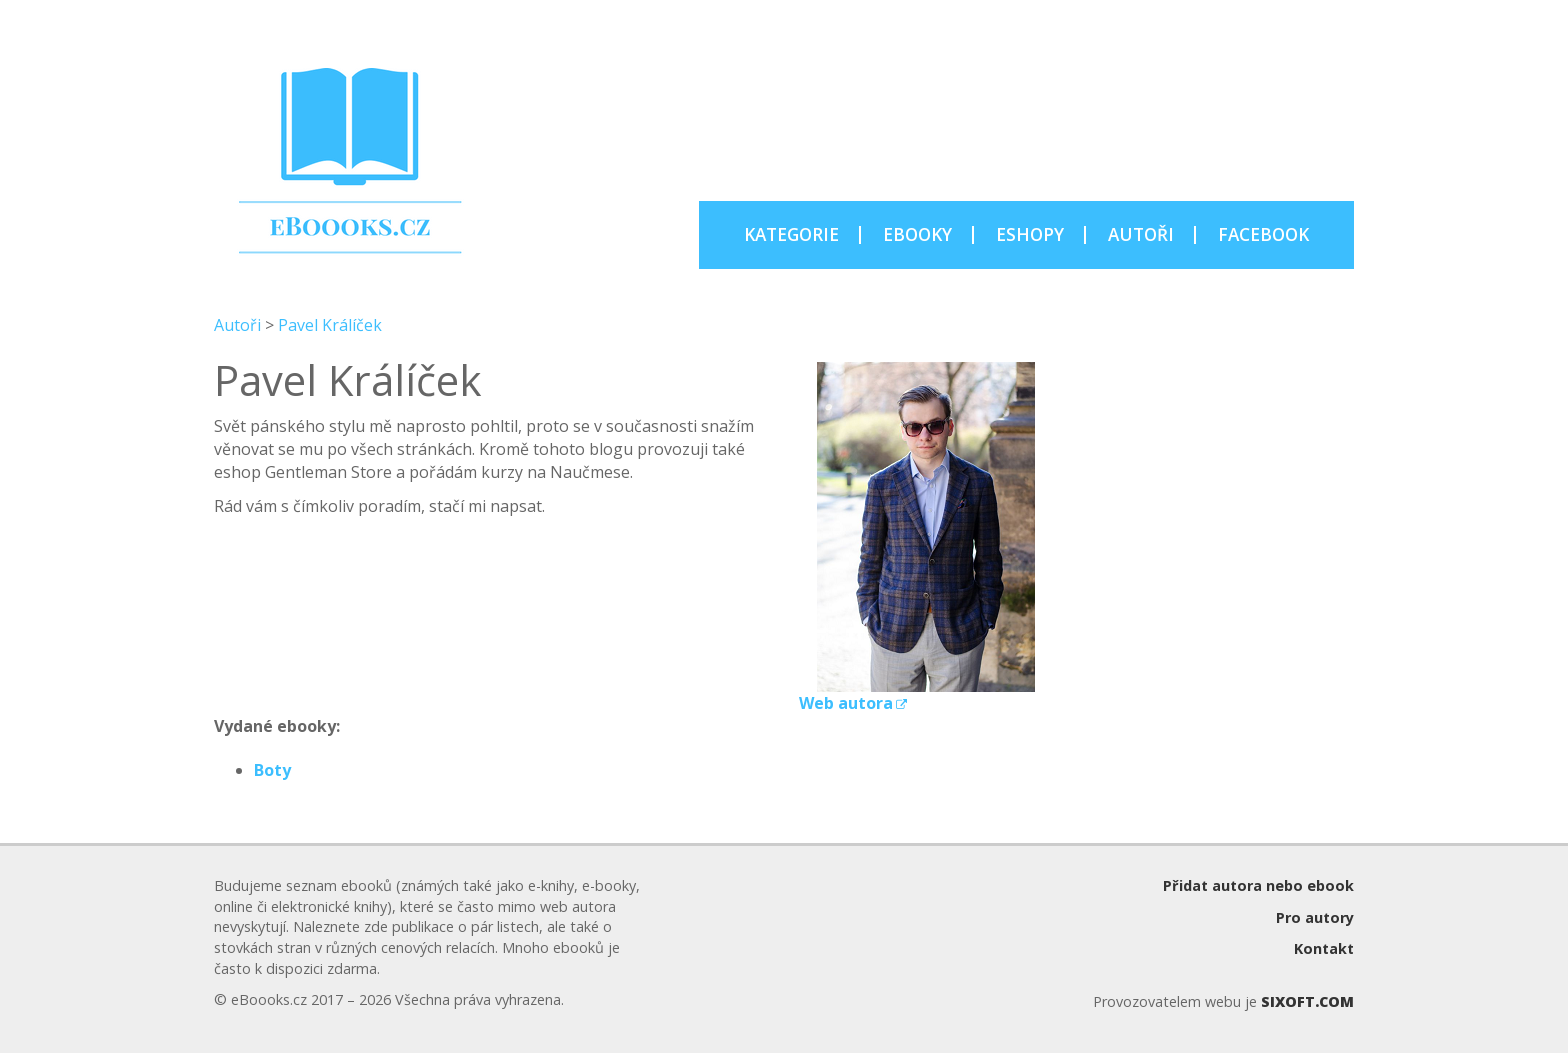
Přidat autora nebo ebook (1258, 885)
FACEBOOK (1263, 234)
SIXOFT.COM (1307, 1001)
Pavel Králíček (330, 325)
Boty (272, 770)
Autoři (237, 325)
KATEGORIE (791, 234)
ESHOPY (1030, 234)
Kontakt (1324, 948)
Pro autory (1315, 917)
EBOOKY (917, 234)
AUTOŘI (1141, 234)
